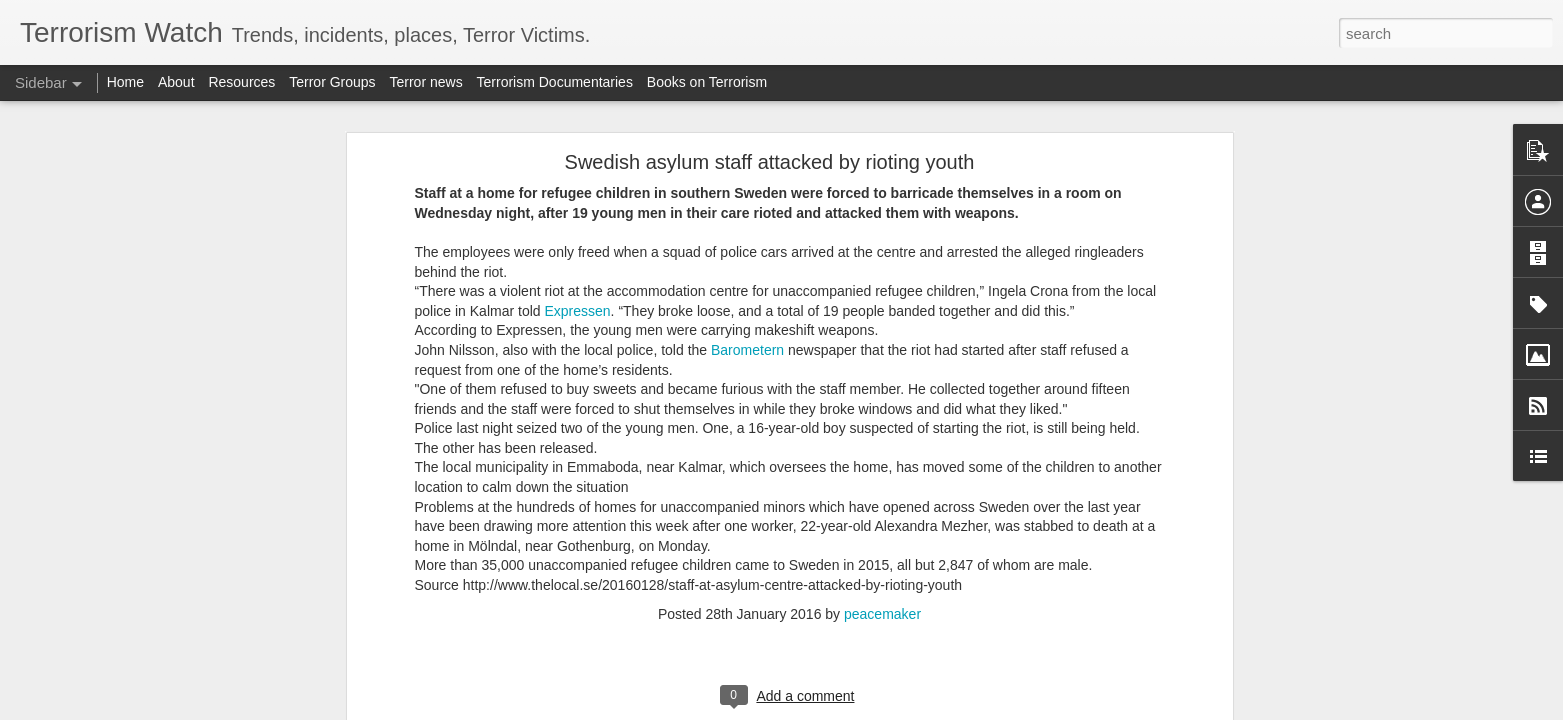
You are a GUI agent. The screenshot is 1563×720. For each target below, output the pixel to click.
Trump (296, 340)
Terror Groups (332, 82)
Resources (241, 82)
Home (125, 82)
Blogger (844, 709)
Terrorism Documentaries (555, 82)
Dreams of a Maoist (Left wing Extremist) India (172, 527)
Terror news (426, 82)
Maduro (446, 262)
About (176, 82)
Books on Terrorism (707, 82)
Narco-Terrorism (486, 281)
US (471, 399)
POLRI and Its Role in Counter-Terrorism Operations (188, 617)
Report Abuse (902, 709)
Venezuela (295, 419)
